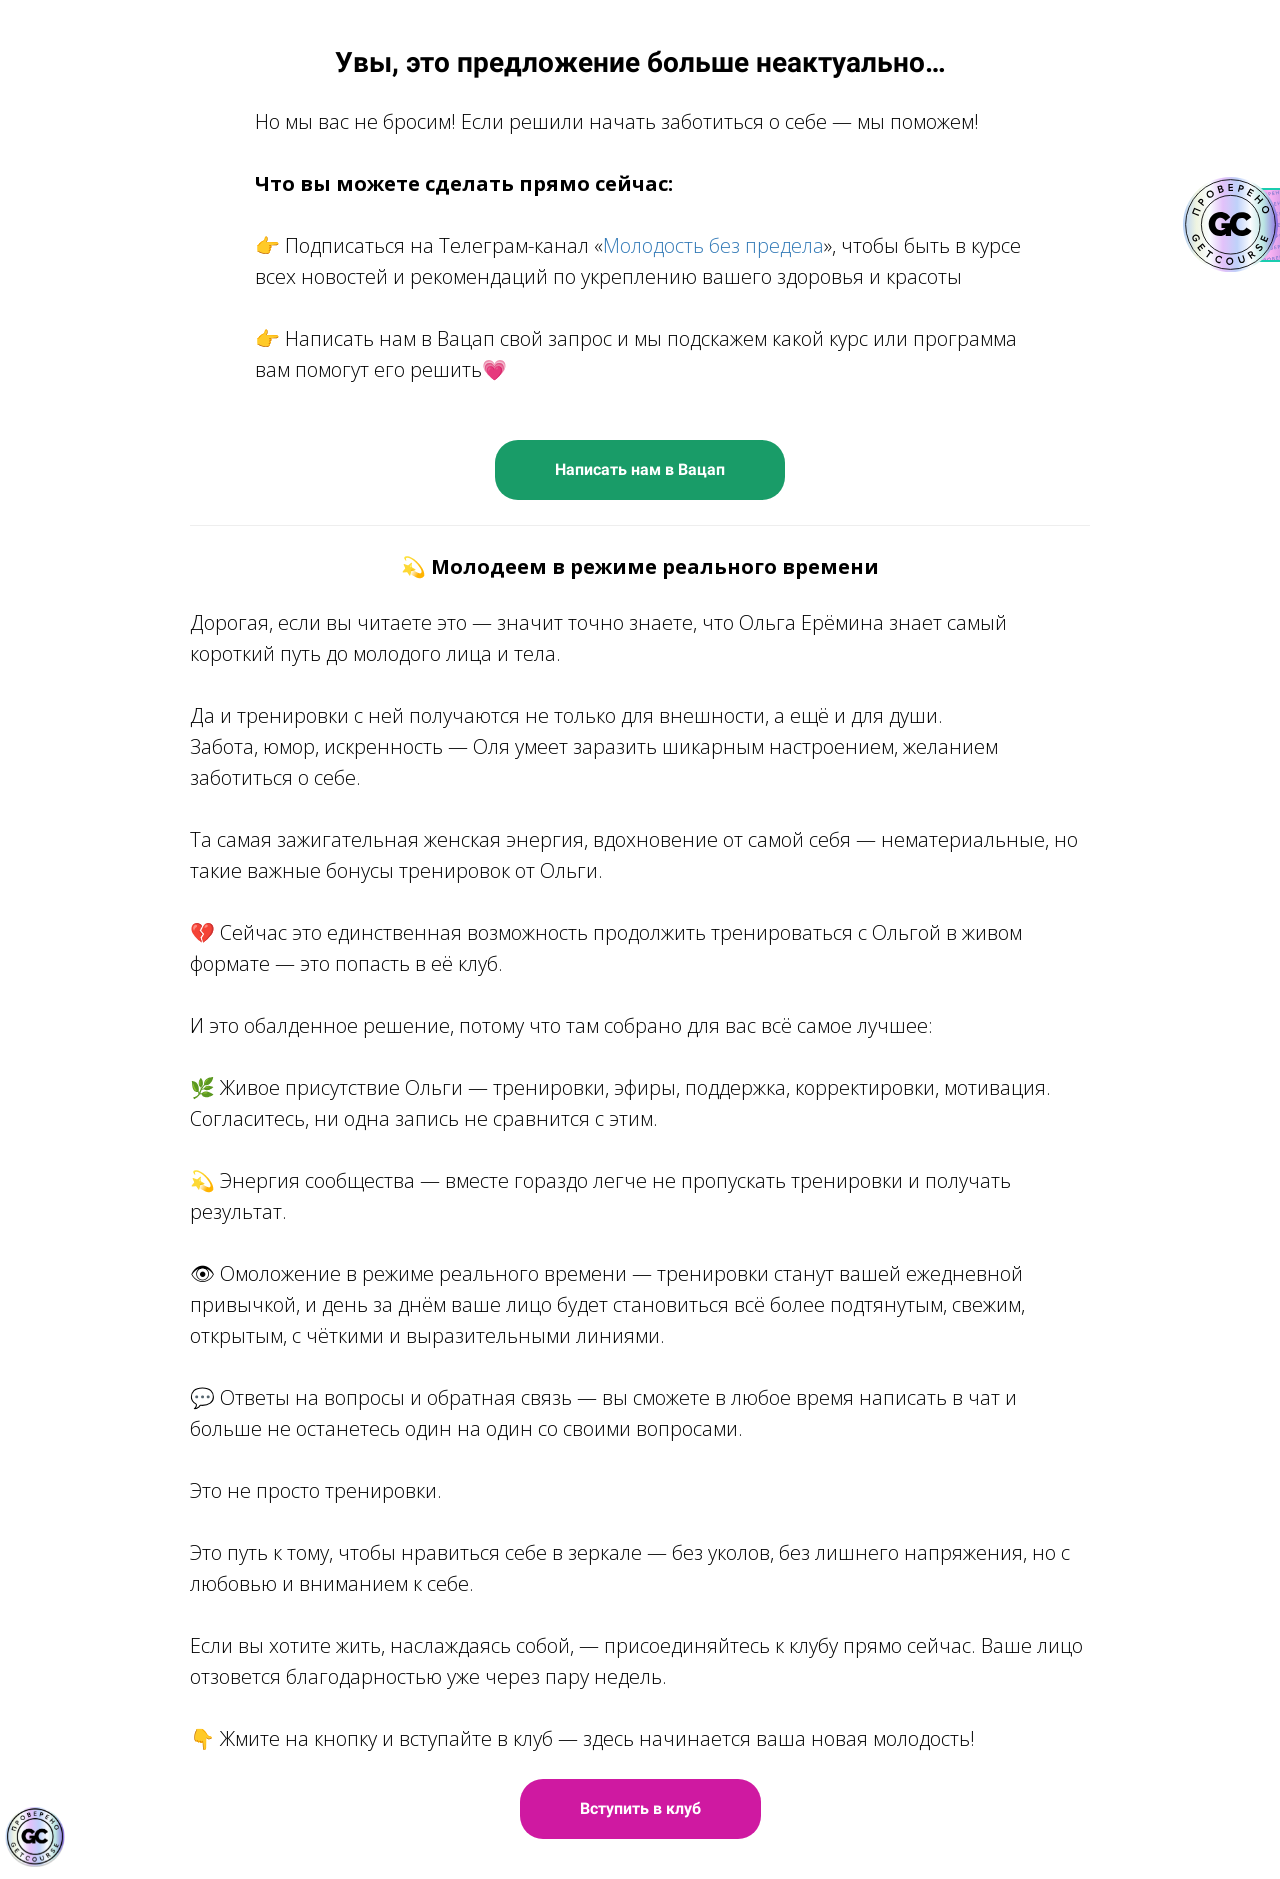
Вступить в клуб (640, 1808)
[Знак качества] (35, 1837)
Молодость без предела (713, 245)
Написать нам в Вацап (640, 469)
